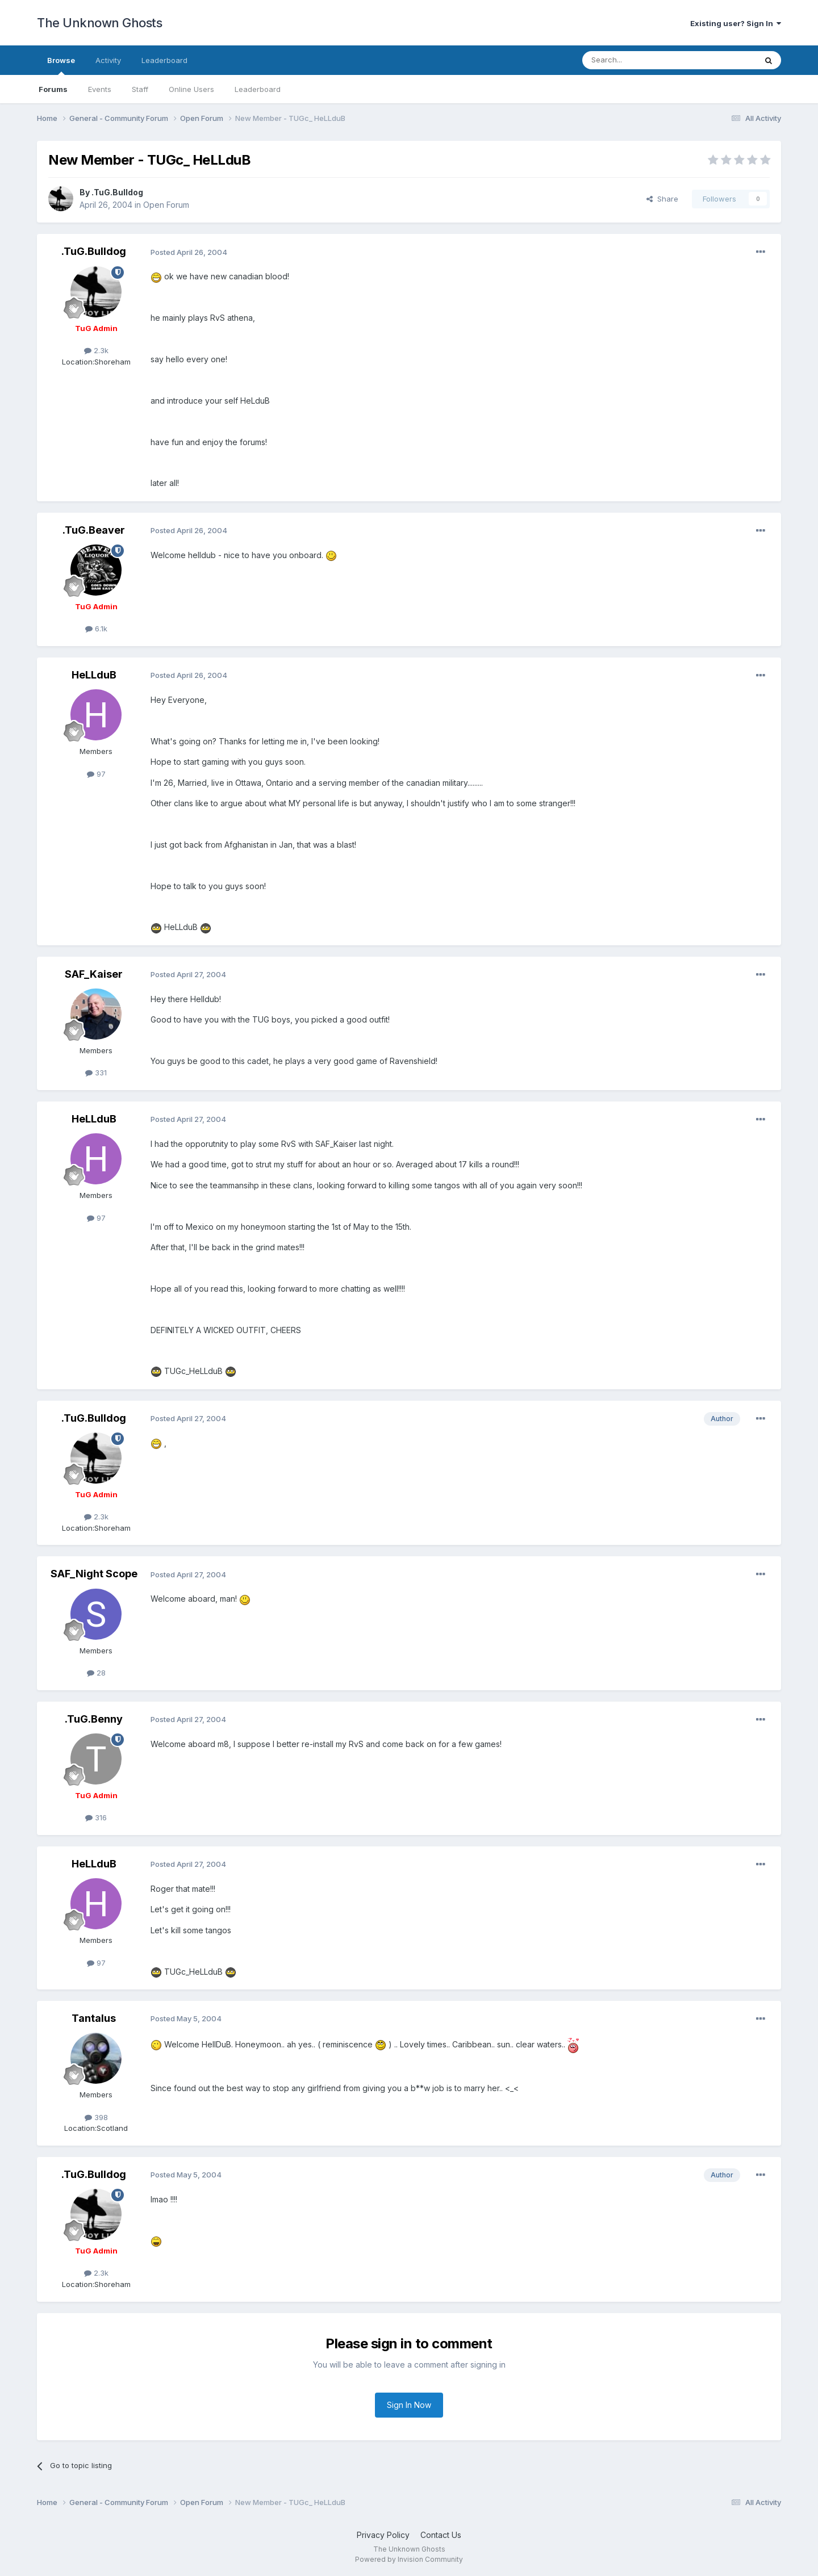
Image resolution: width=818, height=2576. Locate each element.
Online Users (191, 89)
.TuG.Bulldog (117, 192)
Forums (53, 89)
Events (99, 89)
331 (96, 1072)
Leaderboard (258, 89)
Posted (189, 252)
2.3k (96, 350)
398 (96, 2117)
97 (96, 773)
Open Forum (166, 205)
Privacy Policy (383, 2535)
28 (96, 1672)
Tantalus (94, 2018)
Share (662, 198)
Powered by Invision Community (409, 2559)
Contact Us (440, 2535)
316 (96, 1817)
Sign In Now (409, 2405)
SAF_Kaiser (94, 974)
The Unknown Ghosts (99, 22)
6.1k (96, 628)
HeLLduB (94, 675)
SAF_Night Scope (94, 1574)
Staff (140, 89)
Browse (61, 65)
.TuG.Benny (94, 1719)
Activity (108, 60)
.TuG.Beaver (93, 530)
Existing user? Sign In (735, 23)
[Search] (640, 60)
